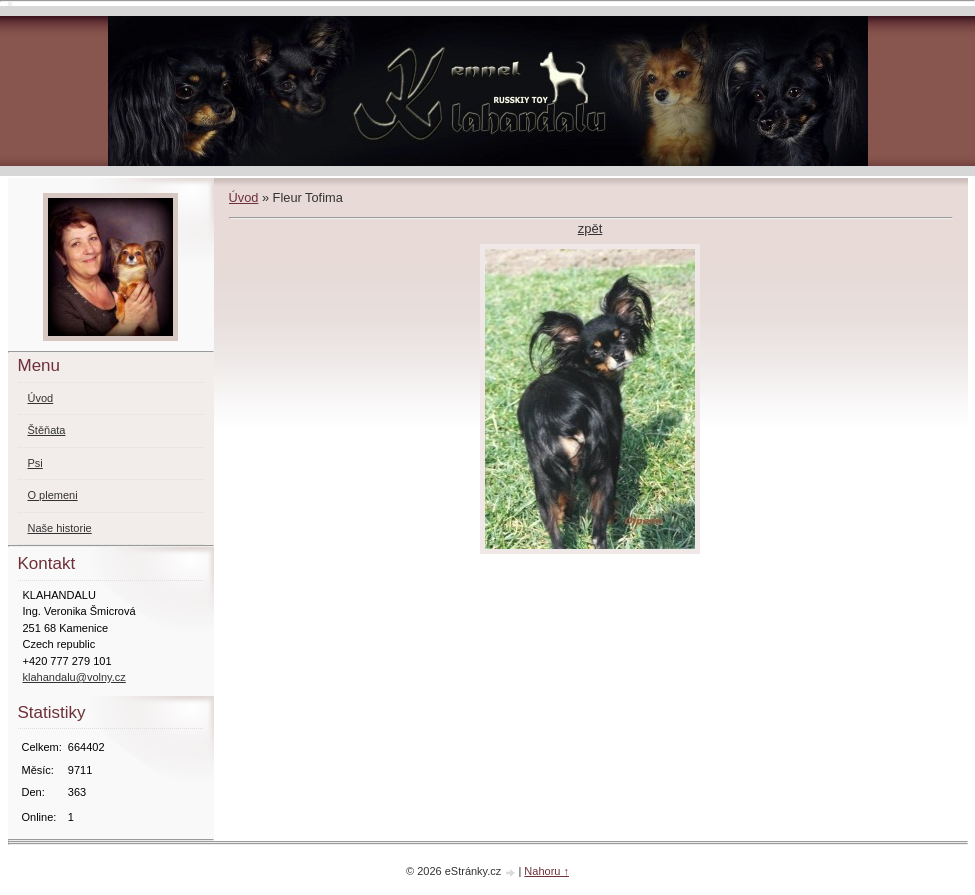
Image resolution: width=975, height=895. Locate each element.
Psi (35, 463)
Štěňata (47, 430)
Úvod (244, 197)
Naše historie (60, 528)
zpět (590, 228)
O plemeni (53, 495)
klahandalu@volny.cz (74, 677)
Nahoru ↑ (546, 871)
